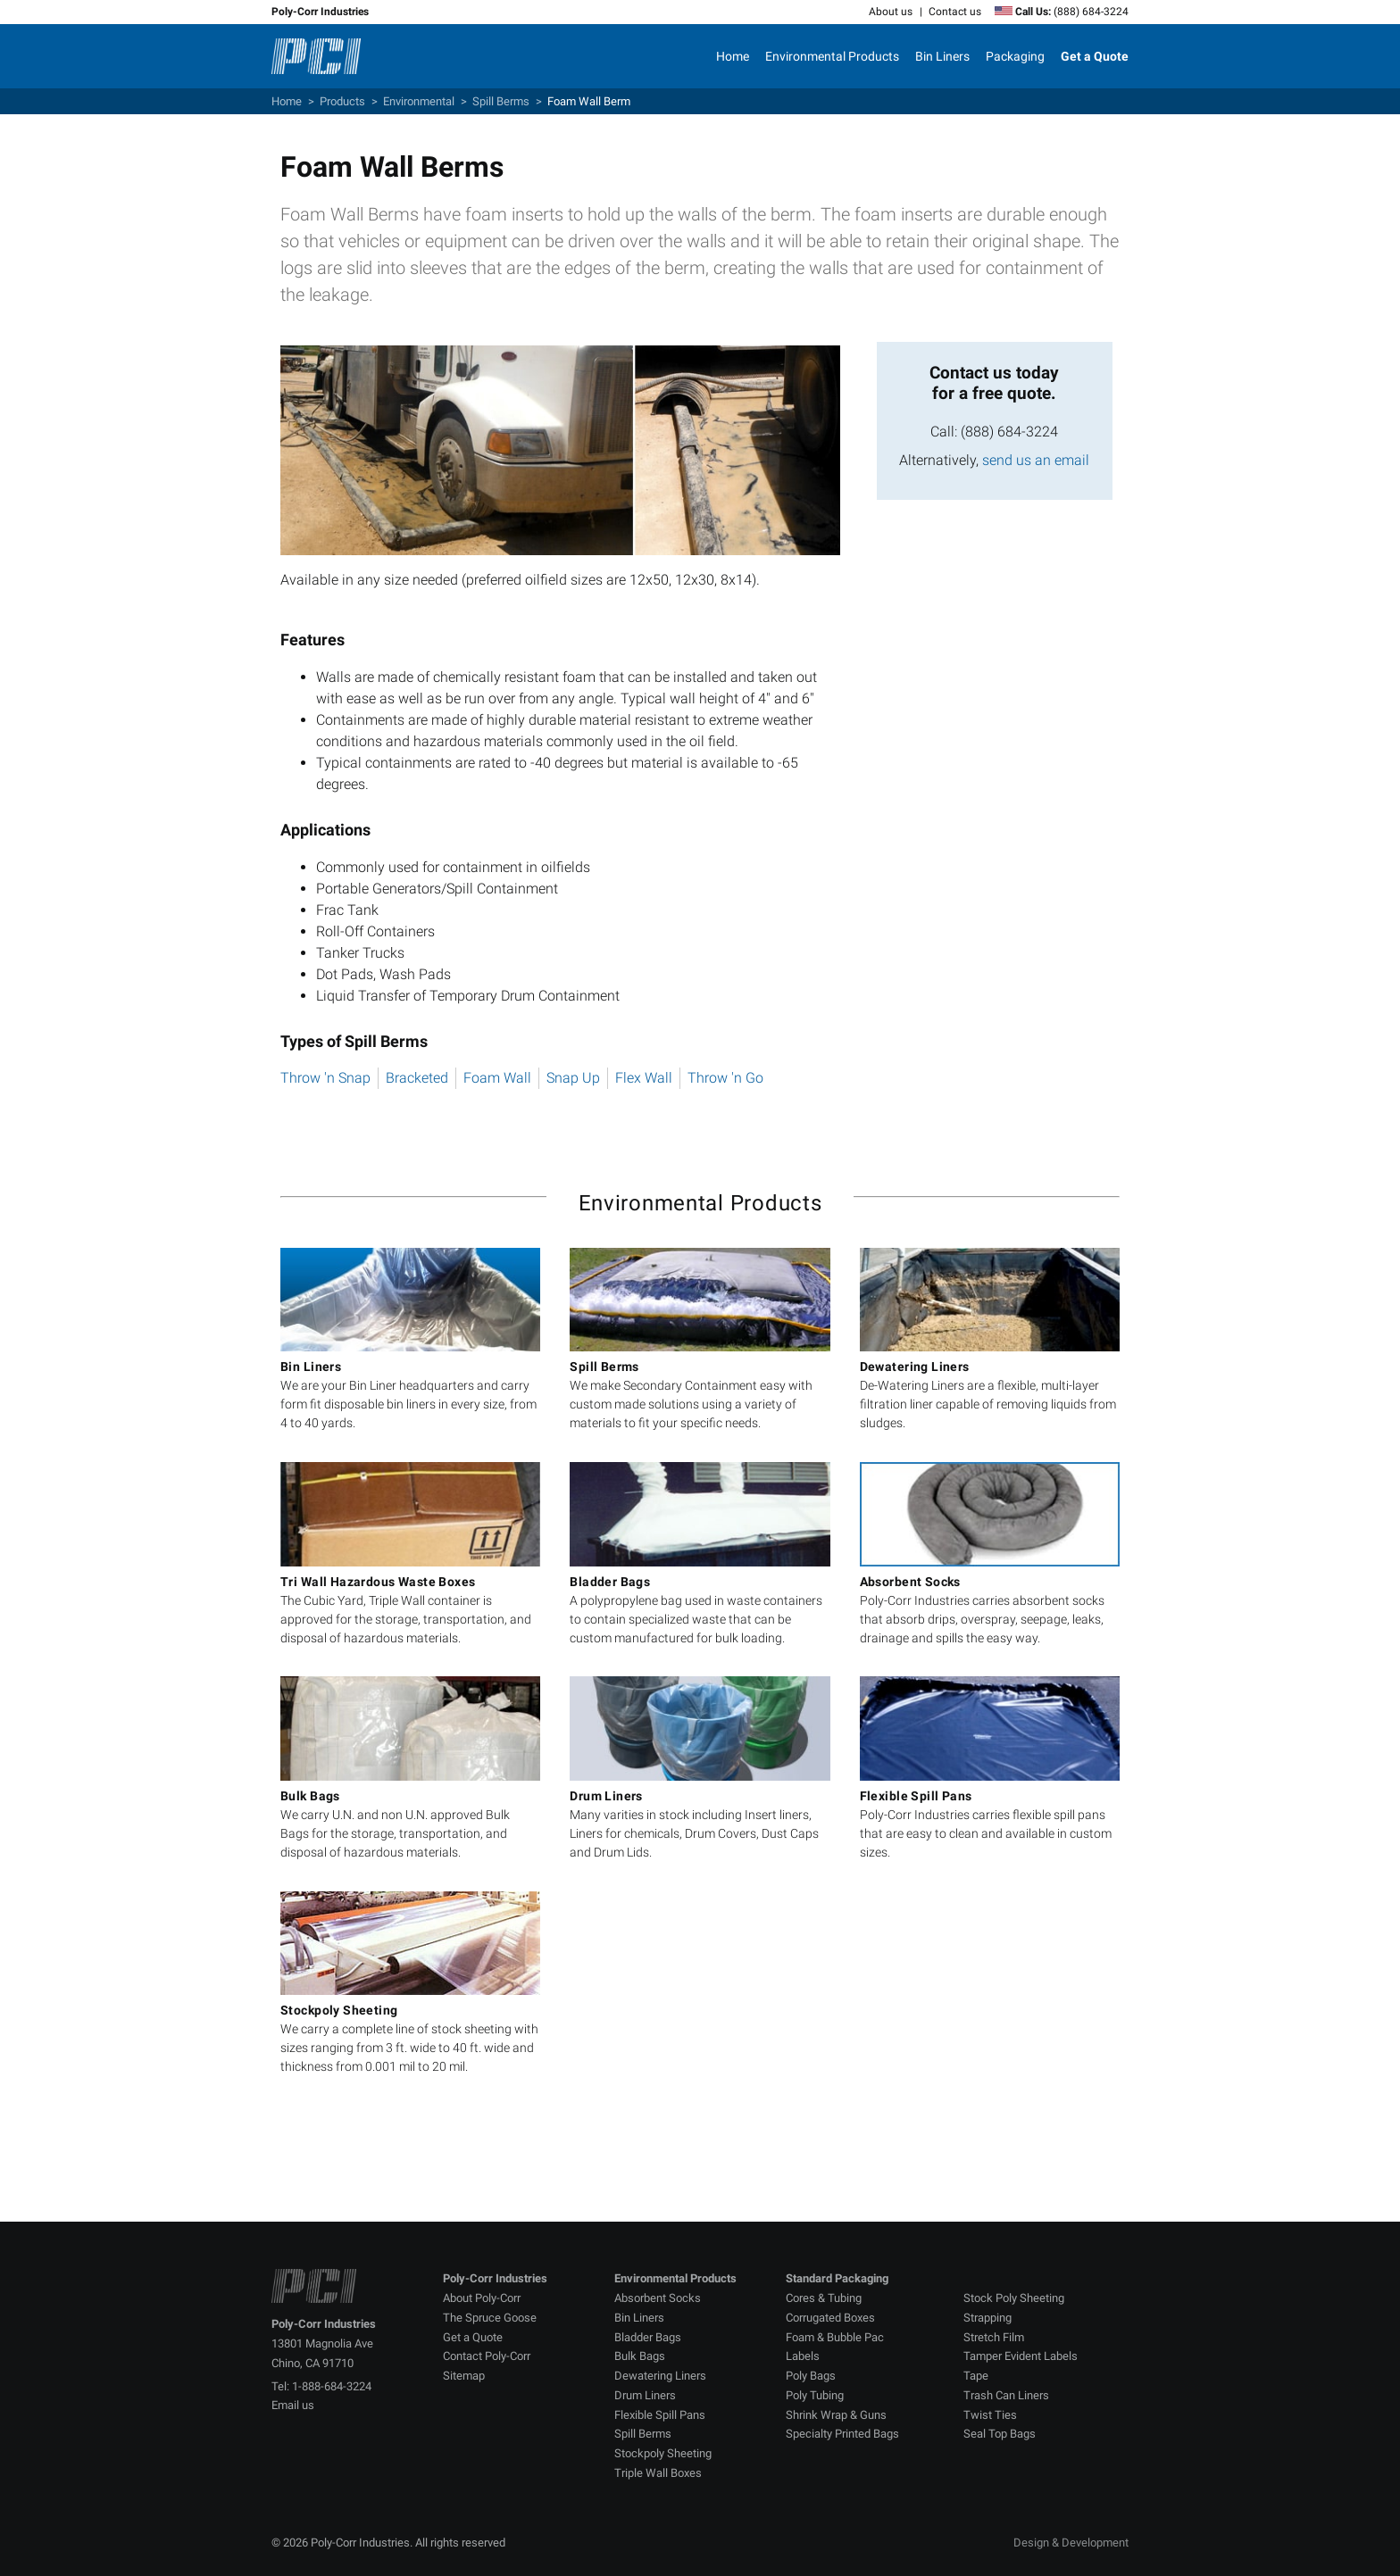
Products (342, 101)
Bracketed (417, 1077)
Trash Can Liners (1006, 2395)
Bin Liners (942, 56)
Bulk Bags (639, 2356)
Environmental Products (832, 56)
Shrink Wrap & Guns (836, 2415)
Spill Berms (500, 101)
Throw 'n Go (725, 1077)
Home (732, 56)
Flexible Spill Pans (659, 2415)
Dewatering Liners (660, 2375)
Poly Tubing (815, 2395)
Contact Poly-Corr (486, 2356)
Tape (975, 2375)
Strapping (987, 2317)
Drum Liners (645, 2395)
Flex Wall (643, 1077)
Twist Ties (990, 2415)
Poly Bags (811, 2375)
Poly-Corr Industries (320, 11)
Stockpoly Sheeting (663, 2453)
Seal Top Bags (999, 2433)
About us (890, 11)
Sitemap (464, 2375)
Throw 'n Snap (325, 1077)
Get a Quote (473, 2337)
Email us (292, 2405)
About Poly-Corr (482, 2298)
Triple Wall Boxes (658, 2473)
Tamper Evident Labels (1020, 2356)
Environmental (418, 101)
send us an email (1035, 460)
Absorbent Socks (657, 2298)
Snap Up (573, 1077)
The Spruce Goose (490, 2317)
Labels (803, 2356)
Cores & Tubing (824, 2298)
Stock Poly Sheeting (1013, 2298)
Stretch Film (993, 2337)
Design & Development (1071, 2542)
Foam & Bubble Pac (835, 2337)
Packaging (1015, 56)
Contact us (955, 11)
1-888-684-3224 (331, 2386)
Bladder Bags (647, 2337)
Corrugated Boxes (830, 2317)
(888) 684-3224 (1091, 11)
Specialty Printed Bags (842, 2433)
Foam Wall (497, 1077)
